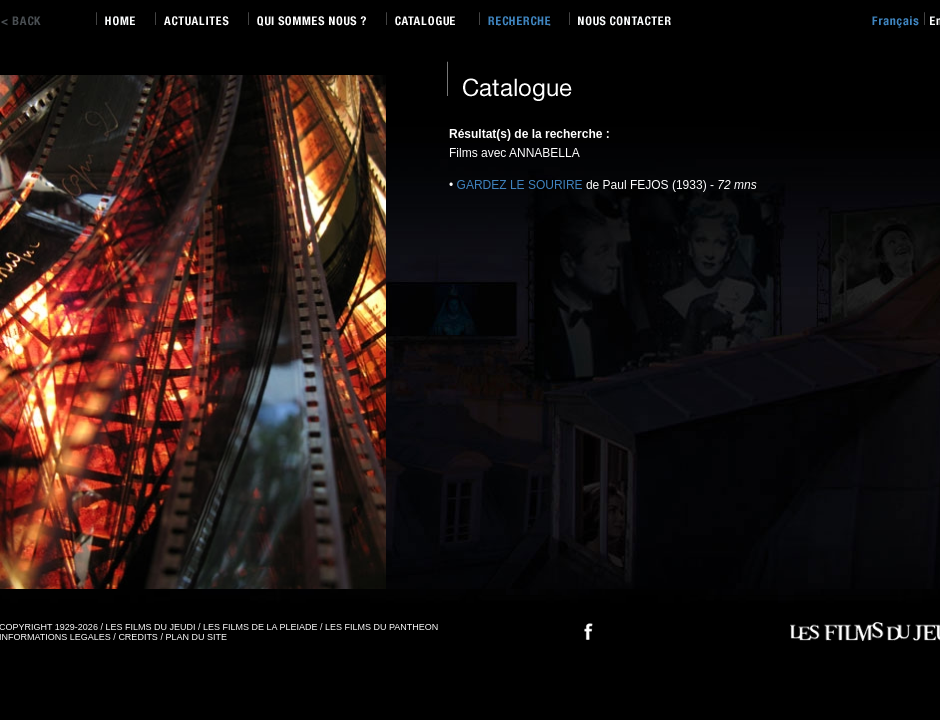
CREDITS (138, 637)
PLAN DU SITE (196, 637)
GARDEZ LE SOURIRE (520, 185)
